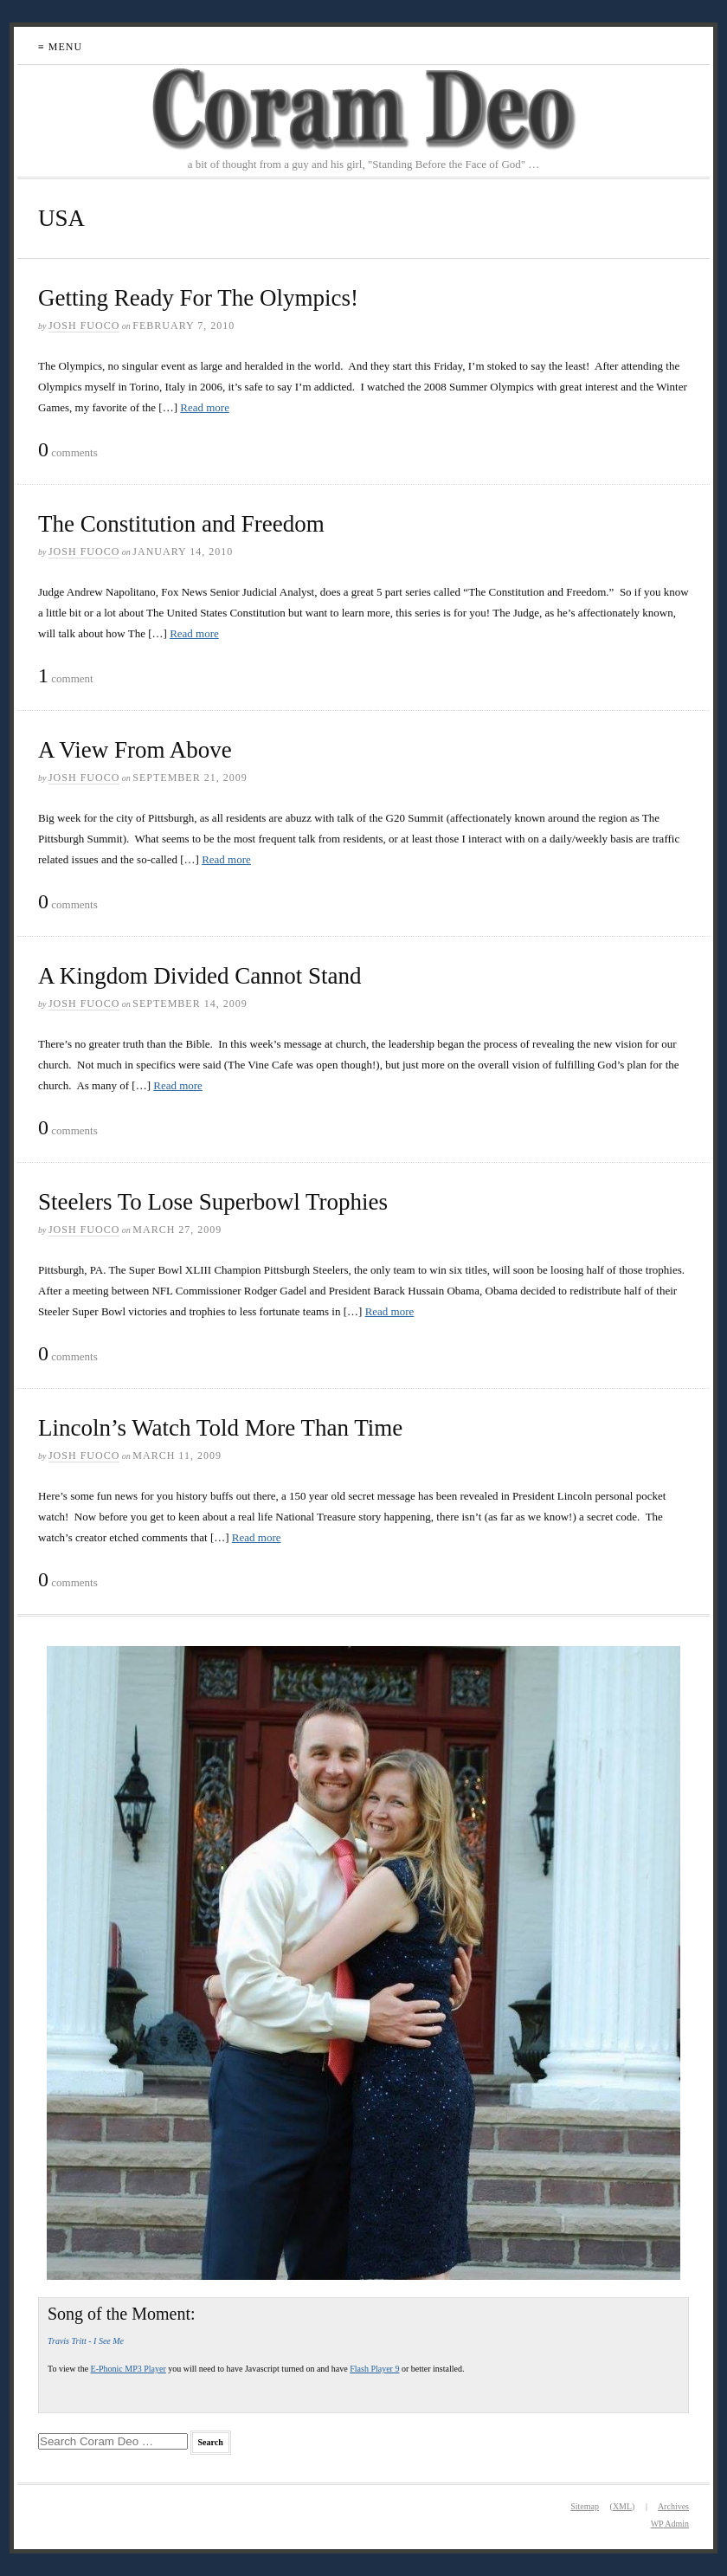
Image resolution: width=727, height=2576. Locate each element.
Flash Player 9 (374, 2368)
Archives (673, 2506)
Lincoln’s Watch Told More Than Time (220, 1428)
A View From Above (135, 750)
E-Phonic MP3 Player (128, 2368)
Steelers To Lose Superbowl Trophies (213, 1202)
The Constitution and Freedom (181, 524)
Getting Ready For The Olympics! (198, 298)
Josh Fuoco (83, 326)
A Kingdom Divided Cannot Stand (200, 976)
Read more (204, 407)
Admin (670, 2523)
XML (622, 2506)
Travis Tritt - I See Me (86, 2341)
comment (65, 676)
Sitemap (584, 2506)
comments (68, 450)
